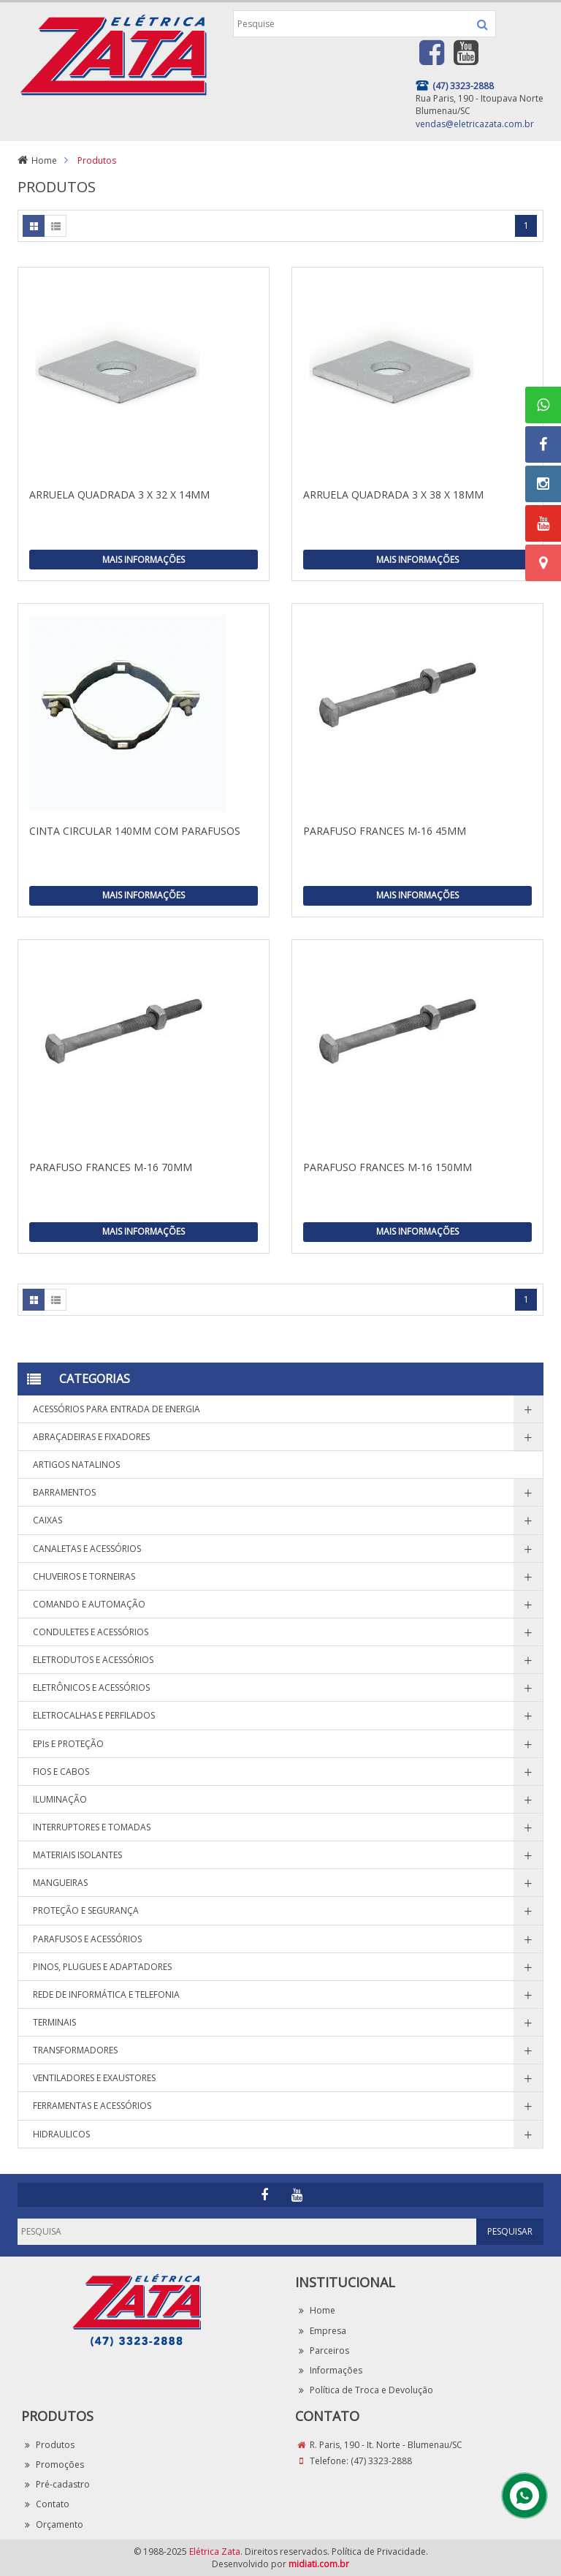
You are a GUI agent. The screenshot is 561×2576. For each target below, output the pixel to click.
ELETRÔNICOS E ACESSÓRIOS (91, 1687)
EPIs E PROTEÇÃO (68, 1744)
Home (44, 160)
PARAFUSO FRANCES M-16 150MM (387, 1167)
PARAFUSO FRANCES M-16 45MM (384, 831)
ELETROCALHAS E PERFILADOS (94, 1715)
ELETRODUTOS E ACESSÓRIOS (93, 1659)
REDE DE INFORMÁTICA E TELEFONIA (106, 1994)
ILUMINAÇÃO (60, 1799)
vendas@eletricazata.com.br (475, 124)
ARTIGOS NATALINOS (76, 1464)
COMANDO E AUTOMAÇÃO (89, 1604)
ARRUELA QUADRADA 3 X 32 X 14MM (119, 494)
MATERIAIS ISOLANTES (77, 1855)
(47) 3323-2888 (381, 2461)
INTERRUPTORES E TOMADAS (91, 1827)
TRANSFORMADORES (75, 2050)
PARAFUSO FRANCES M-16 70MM (110, 1167)
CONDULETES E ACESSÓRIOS (90, 1632)
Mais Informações (143, 559)
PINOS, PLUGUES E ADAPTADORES (102, 1967)
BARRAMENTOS (64, 1492)
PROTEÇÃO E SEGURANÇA (86, 1910)
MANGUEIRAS (60, 1882)
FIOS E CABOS (61, 1771)
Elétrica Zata (214, 2551)
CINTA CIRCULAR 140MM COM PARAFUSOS (134, 831)
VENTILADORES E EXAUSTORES (94, 2078)
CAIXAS (47, 1520)
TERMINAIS (54, 2022)
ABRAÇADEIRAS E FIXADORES (91, 1437)
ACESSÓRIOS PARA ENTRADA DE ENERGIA (116, 1409)
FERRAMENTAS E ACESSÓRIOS (92, 2105)
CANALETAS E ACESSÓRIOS (87, 1548)
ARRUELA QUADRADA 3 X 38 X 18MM (393, 494)
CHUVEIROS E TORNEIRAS (84, 1576)
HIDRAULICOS (61, 2134)
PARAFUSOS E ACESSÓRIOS (87, 1939)
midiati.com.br (319, 2564)
